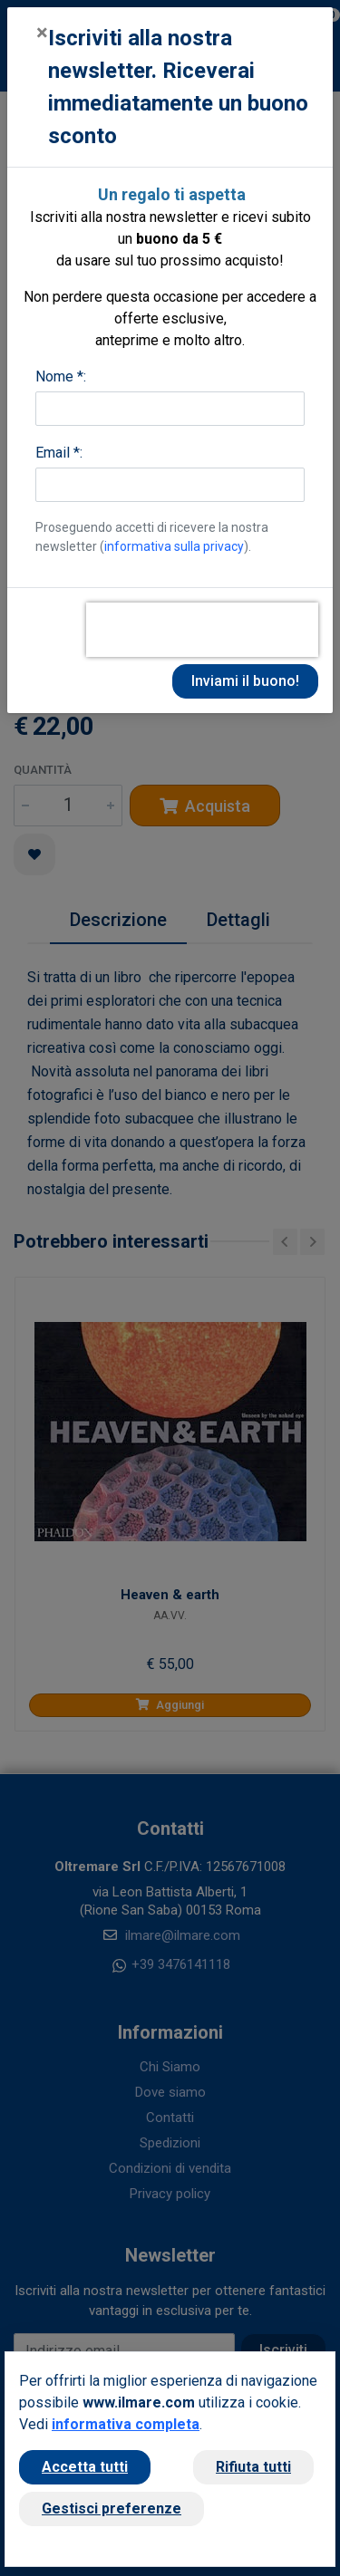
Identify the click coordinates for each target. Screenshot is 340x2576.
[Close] (42, 32)
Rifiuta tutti (253, 2466)
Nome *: (60, 376)
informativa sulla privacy (174, 546)
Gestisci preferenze (111, 2508)
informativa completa (125, 2424)
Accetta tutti (85, 2466)
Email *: (59, 452)
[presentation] (202, 630)
